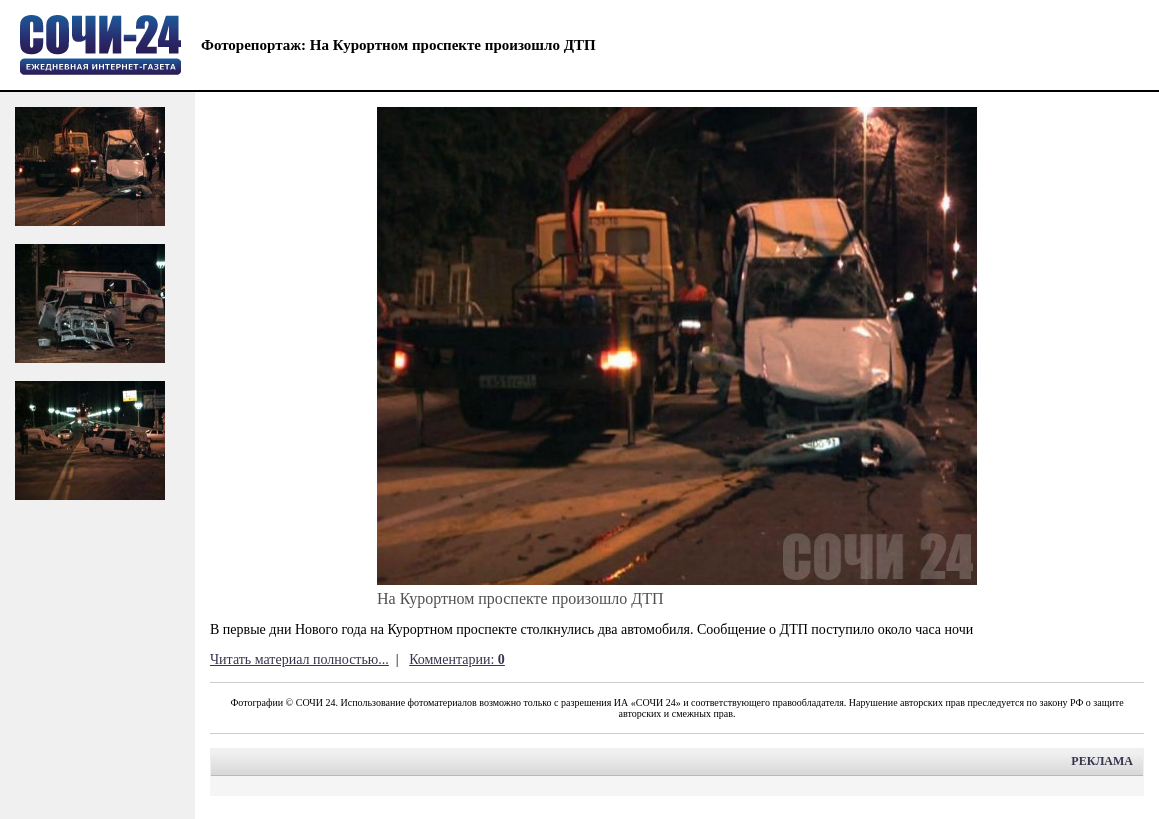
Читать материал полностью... (299, 659)
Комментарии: (457, 659)
